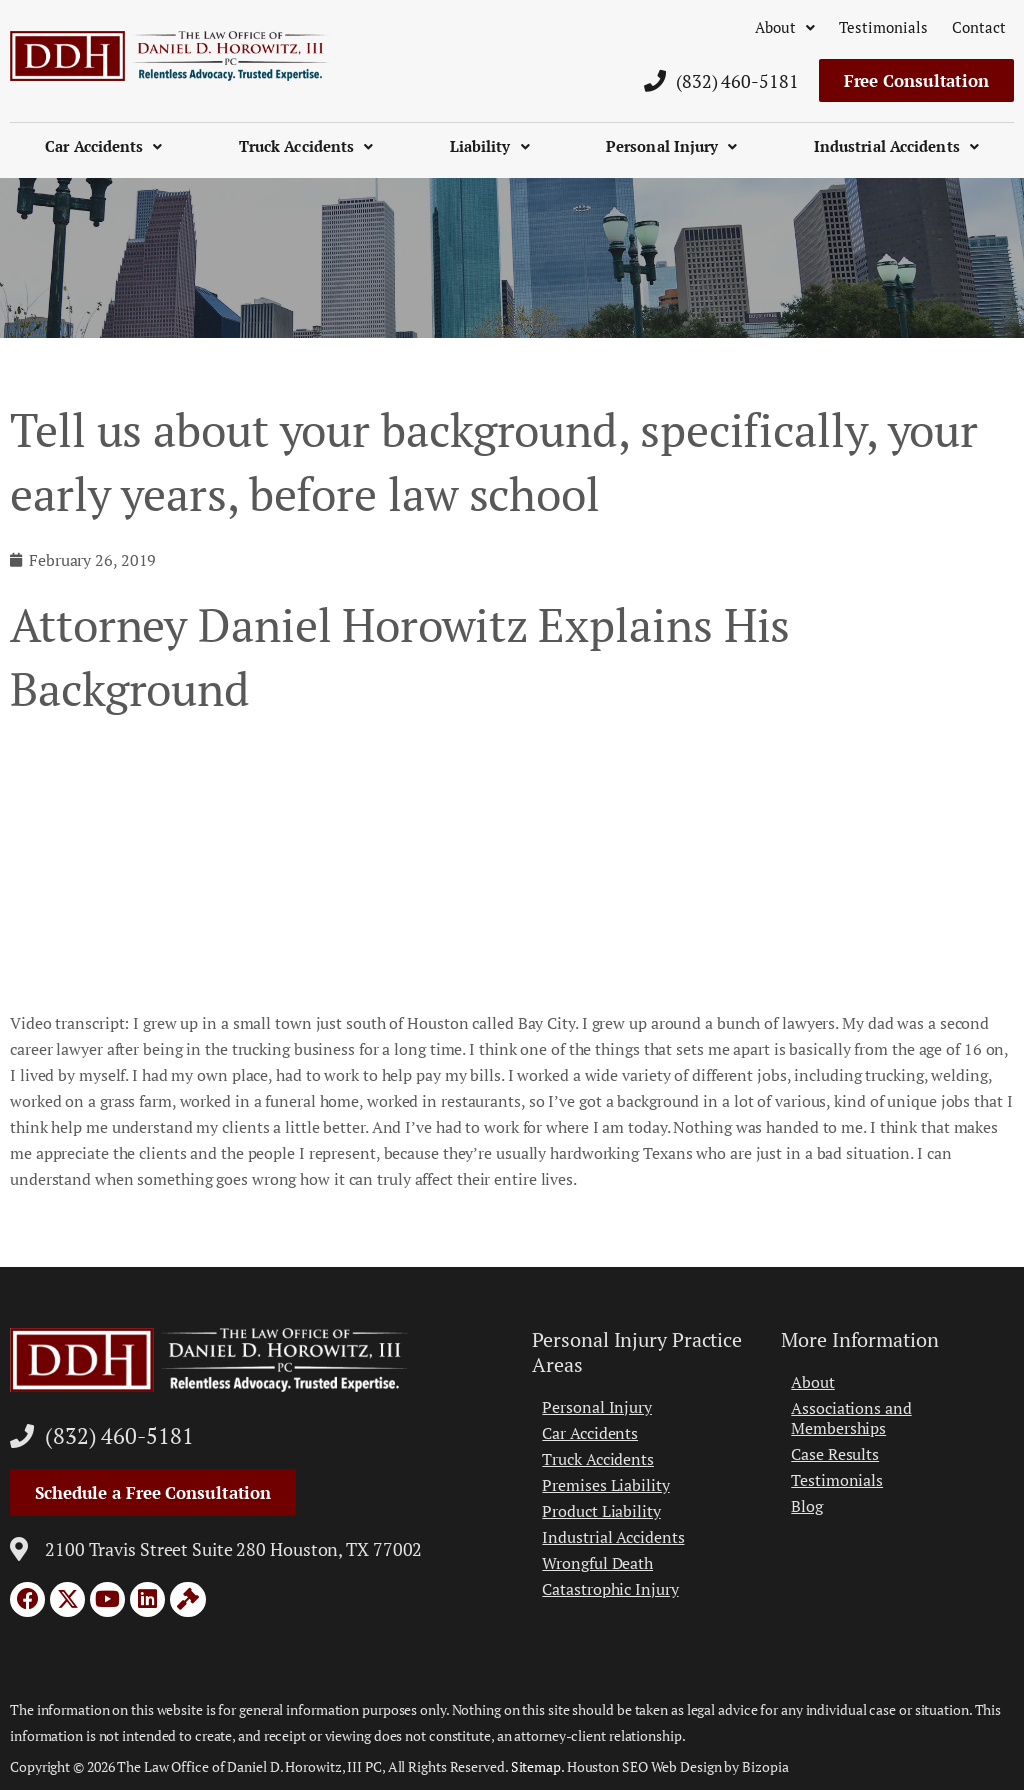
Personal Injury (672, 146)
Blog (807, 1506)
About (785, 27)
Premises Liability (605, 1485)
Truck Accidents (306, 146)
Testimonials (883, 27)
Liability (490, 146)
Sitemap (536, 1766)
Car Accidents (103, 146)
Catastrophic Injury (610, 1589)
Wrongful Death (597, 1563)
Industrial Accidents (896, 146)
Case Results (835, 1454)
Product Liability (601, 1511)
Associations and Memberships (851, 1418)
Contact (979, 27)
